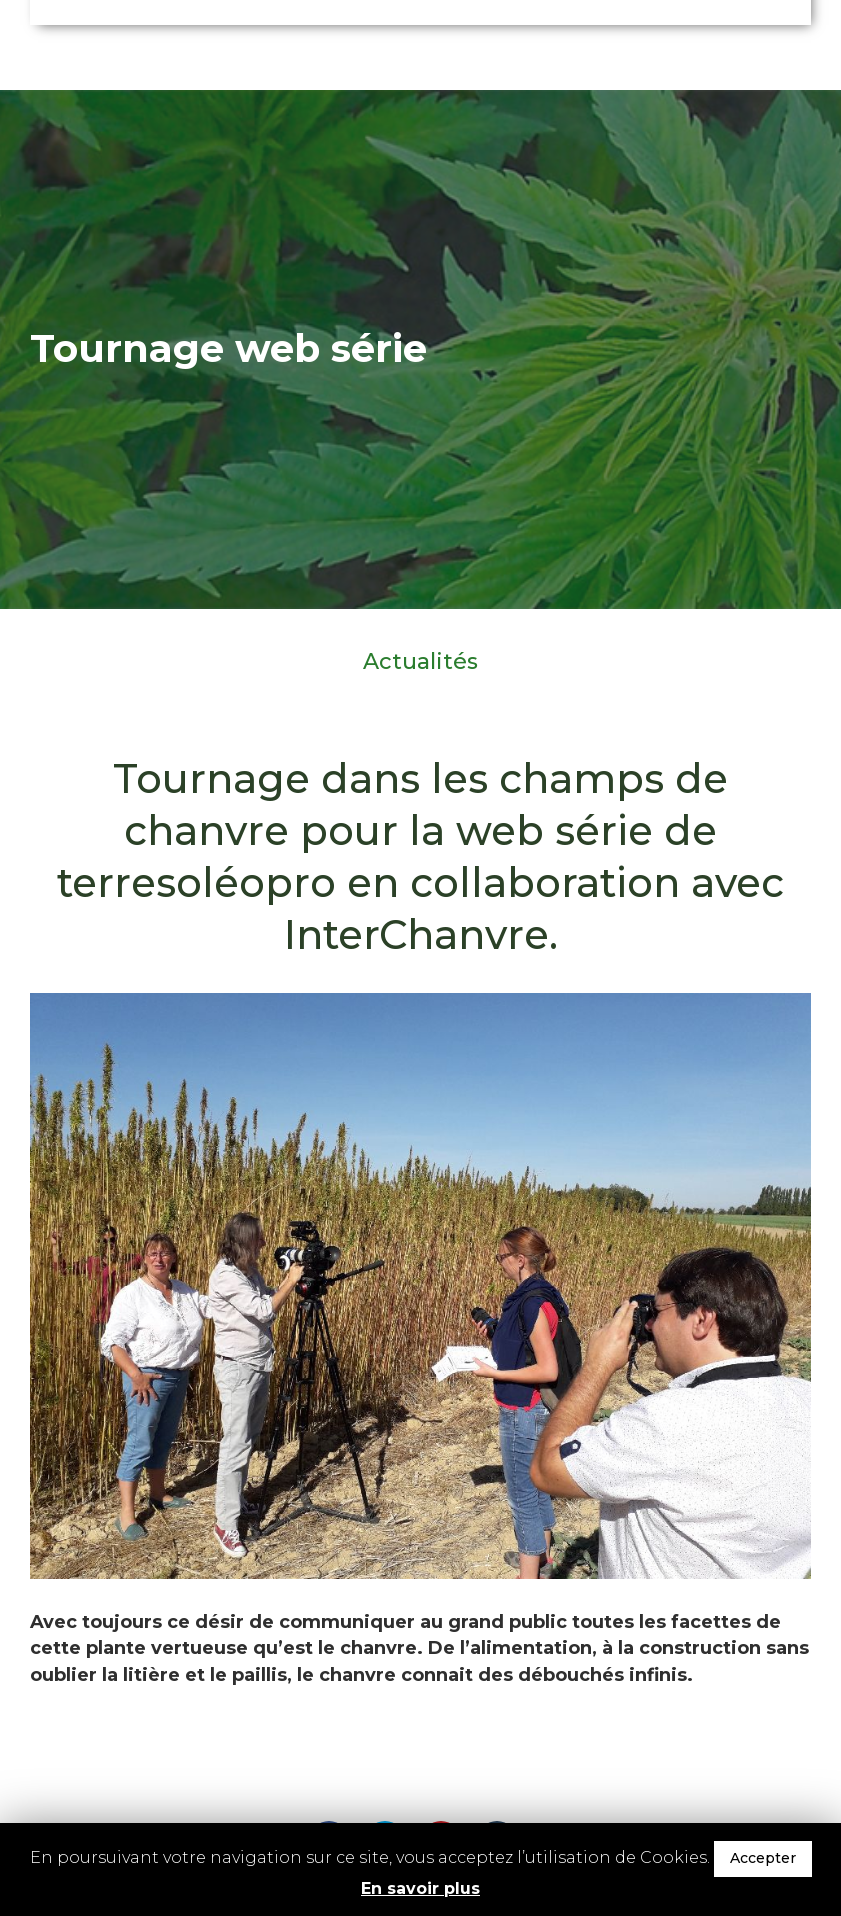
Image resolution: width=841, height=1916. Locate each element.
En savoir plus (420, 1888)
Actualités (420, 662)
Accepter (763, 1858)
